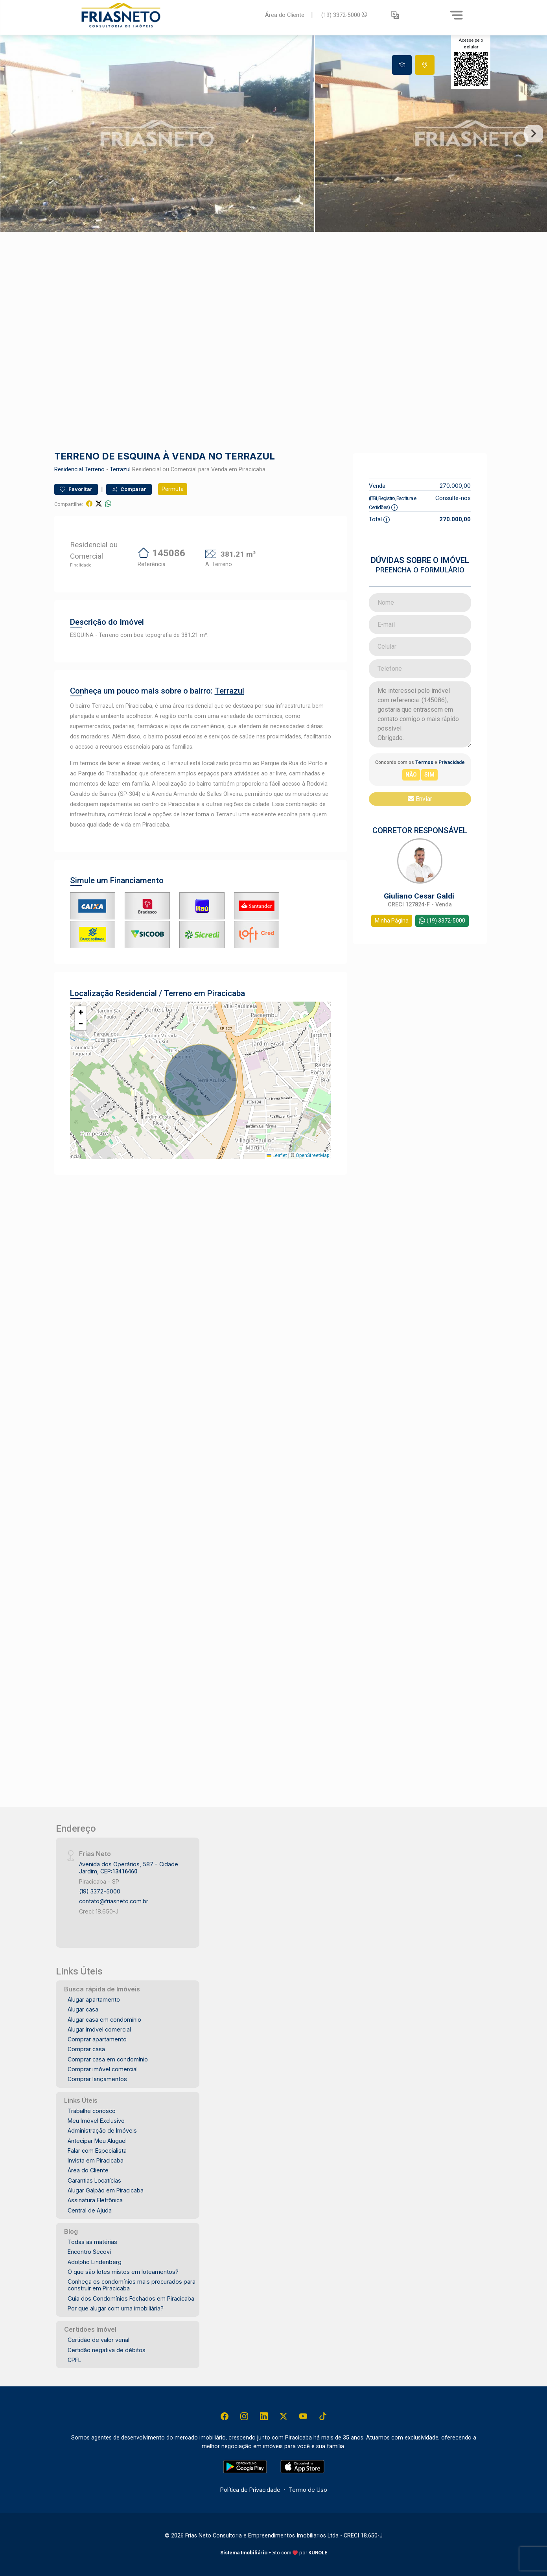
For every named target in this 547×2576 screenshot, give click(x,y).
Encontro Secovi (89, 2251)
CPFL (74, 2359)
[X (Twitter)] (283, 2416)
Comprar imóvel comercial (103, 2069)
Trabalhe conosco (92, 2110)
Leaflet (277, 1155)
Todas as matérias (92, 2241)
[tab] (402, 65)
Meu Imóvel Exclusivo (96, 2120)
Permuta (173, 489)
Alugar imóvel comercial (99, 2029)
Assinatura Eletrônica (95, 2200)
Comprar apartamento (97, 2039)
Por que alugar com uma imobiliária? (116, 2308)
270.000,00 (455, 485)
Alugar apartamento (94, 1999)
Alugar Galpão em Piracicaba (106, 2190)
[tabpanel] (273, 133)
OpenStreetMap (312, 1155)
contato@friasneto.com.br (113, 1901)
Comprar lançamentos (97, 2079)
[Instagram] (244, 2416)
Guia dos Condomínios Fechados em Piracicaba (131, 2298)
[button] (395, 15)
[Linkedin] (264, 2416)
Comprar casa (86, 2049)
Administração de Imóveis (102, 2130)
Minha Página (392, 920)
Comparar (129, 489)
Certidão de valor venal (98, 2339)
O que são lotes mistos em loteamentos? (123, 2271)
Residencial (68, 469)
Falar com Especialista (97, 2150)
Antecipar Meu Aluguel (97, 2140)
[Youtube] (303, 2416)
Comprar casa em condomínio (108, 2059)
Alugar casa (83, 2009)
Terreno (95, 469)
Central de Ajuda (90, 2210)
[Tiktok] (323, 2416)
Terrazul (120, 469)
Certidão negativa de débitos (106, 2350)
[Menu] (457, 15)
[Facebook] (224, 2416)
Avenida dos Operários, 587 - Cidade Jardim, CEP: (128, 1867)
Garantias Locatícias (94, 2180)
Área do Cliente (284, 14)
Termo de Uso (308, 2489)
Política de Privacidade (250, 2489)
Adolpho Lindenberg (95, 2262)
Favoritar (76, 489)
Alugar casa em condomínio (104, 2019)
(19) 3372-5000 (344, 14)
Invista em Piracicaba (95, 2160)
